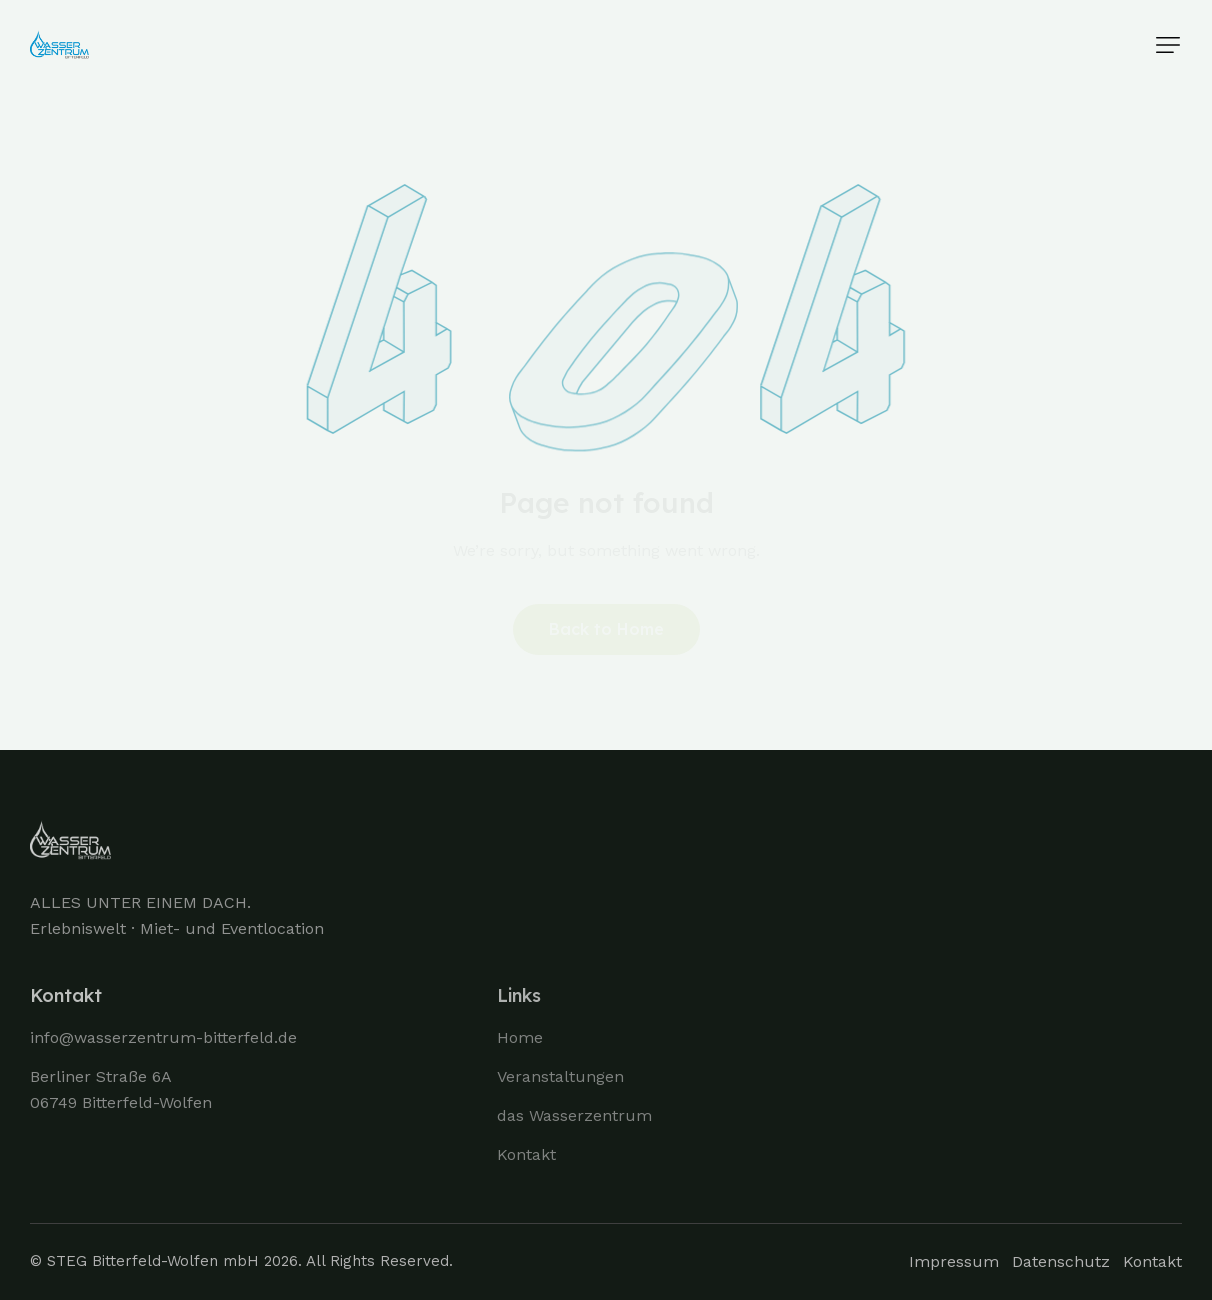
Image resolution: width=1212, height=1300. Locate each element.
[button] (1168, 45)
